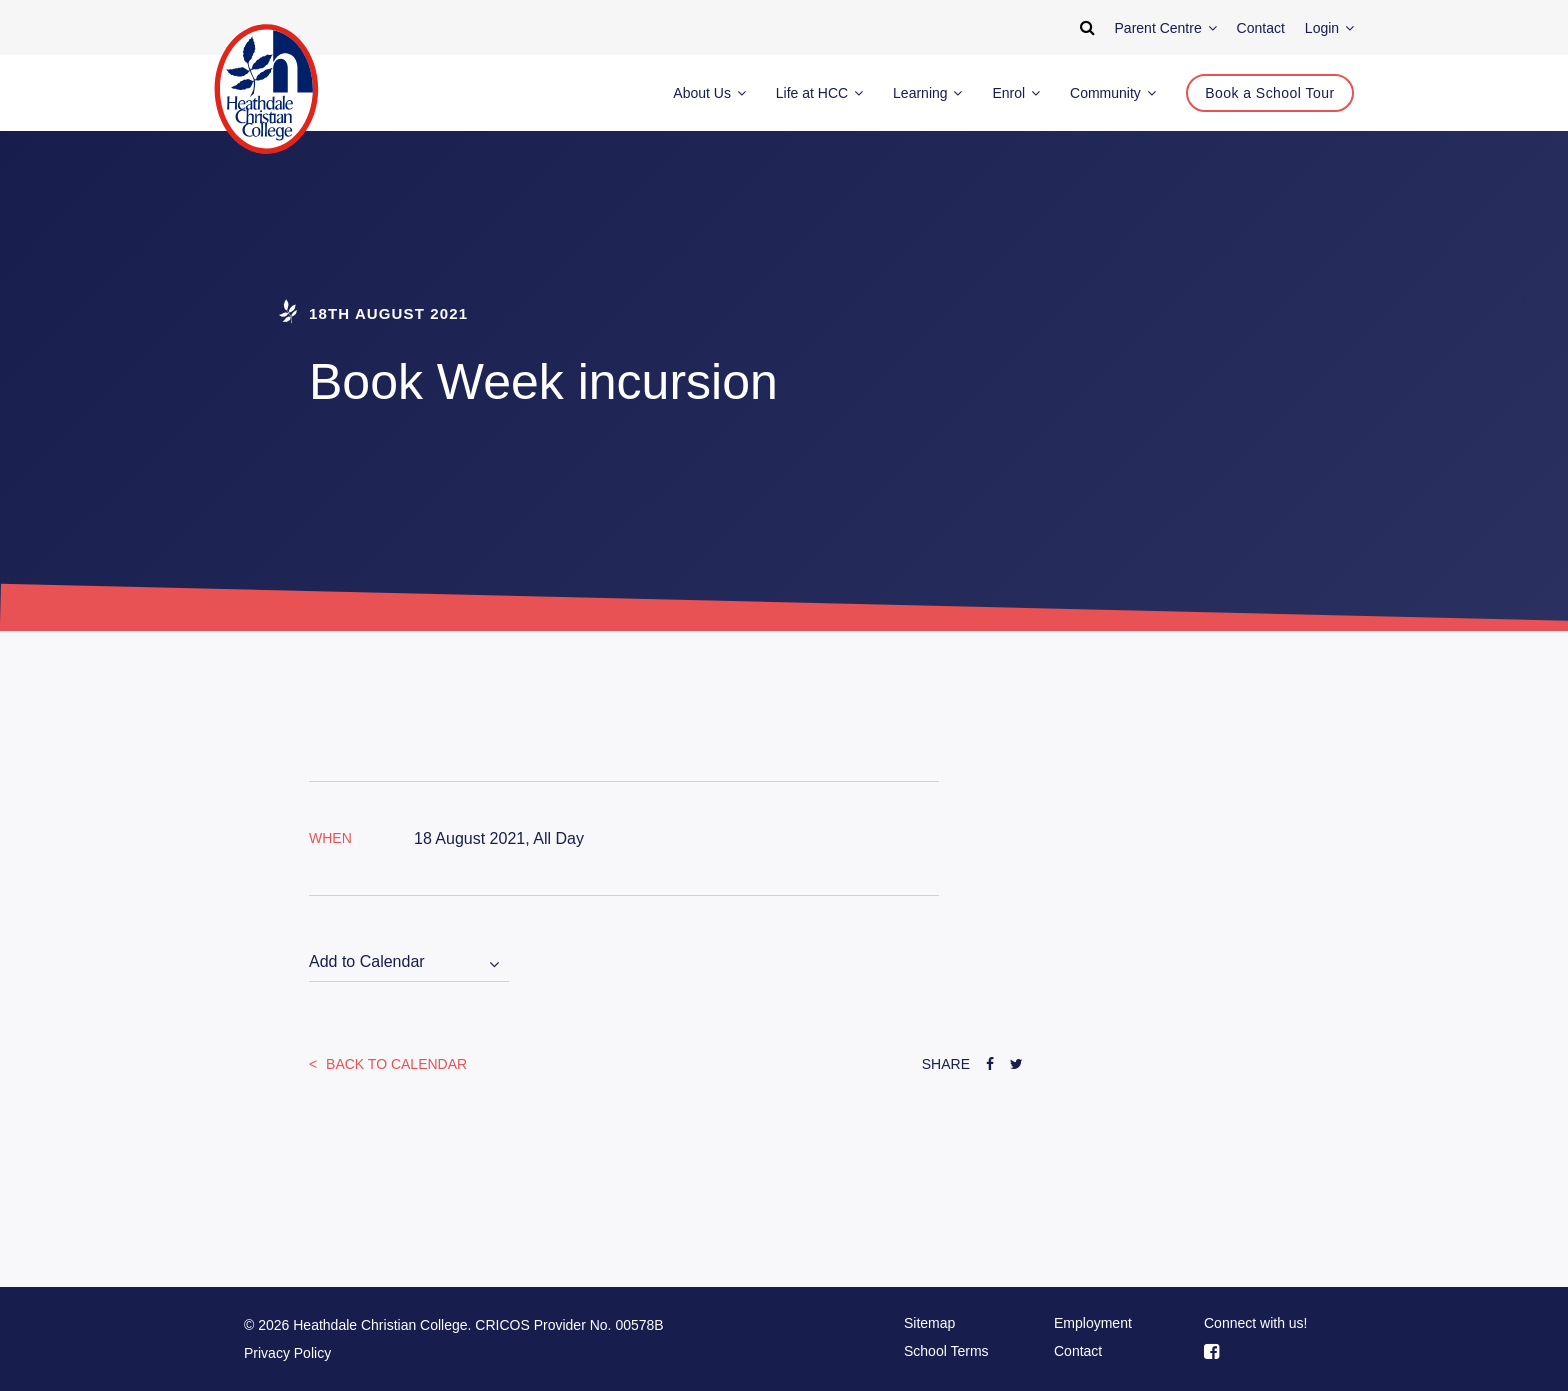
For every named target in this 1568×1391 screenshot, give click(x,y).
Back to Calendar (394, 1064)
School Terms (946, 1351)
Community (1113, 93)
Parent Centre (1166, 28)
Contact (1078, 1351)
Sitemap (929, 1323)
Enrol (1016, 93)
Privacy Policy (287, 1353)
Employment (1093, 1323)
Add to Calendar (367, 961)
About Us (709, 93)
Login (1329, 28)
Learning (927, 93)
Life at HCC (819, 93)
